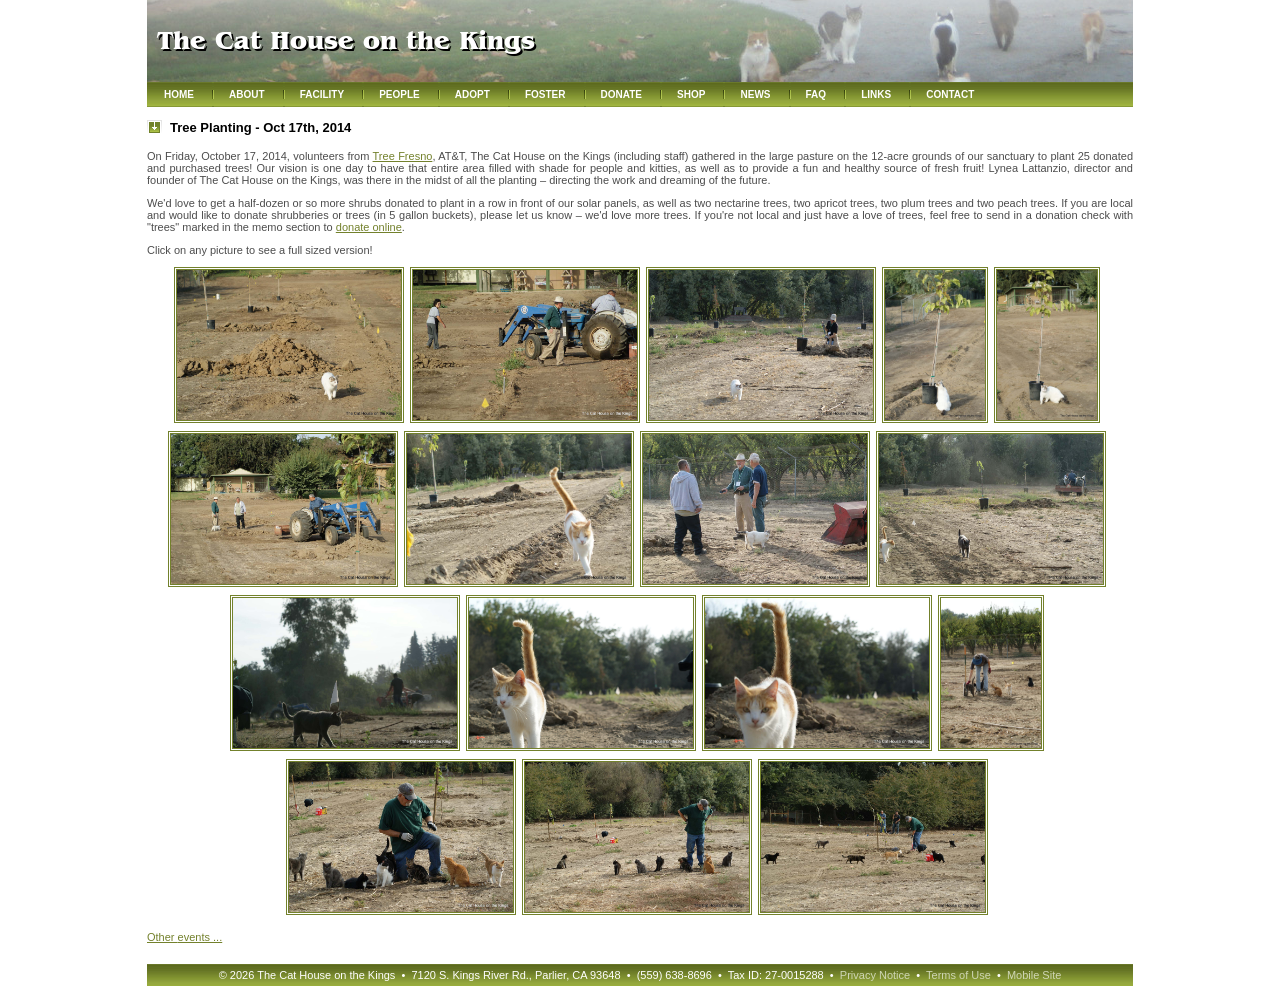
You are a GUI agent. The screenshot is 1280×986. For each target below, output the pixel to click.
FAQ (816, 94)
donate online (369, 227)
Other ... (184, 937)
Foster (545, 94)
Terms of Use (958, 975)
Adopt (472, 94)
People (399, 94)
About (247, 94)
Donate (621, 94)
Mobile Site (1034, 975)
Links (876, 94)
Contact (950, 94)
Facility (322, 94)
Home (179, 94)
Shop (691, 94)
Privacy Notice (875, 975)
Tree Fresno (403, 156)
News (755, 94)
